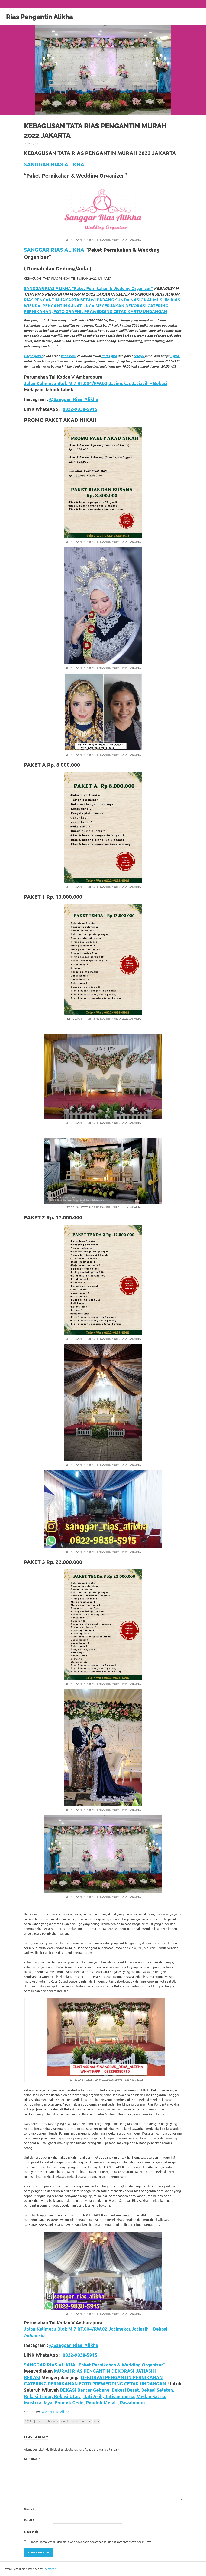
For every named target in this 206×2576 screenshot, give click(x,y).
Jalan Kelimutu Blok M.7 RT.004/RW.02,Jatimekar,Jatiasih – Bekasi (95, 2329)
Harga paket (33, 356)
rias (89, 2421)
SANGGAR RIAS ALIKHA (54, 164)
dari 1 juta (109, 356)
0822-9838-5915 (80, 409)
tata (96, 2421)
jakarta (38, 2421)
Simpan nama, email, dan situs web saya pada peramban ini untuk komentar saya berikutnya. (90, 2541)
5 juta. (175, 356)
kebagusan (51, 2421)
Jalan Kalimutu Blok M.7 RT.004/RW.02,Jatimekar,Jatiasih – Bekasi (95, 383)
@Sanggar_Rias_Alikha (73, 399)
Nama (29, 2509)
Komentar (32, 2458)
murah (65, 2421)
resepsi (139, 356)
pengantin (78, 2421)
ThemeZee (49, 2568)
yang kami (68, 356)
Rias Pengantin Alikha (43, 16)
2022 (28, 2421)
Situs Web (31, 2531)
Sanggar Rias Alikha (54, 2411)
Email (29, 2520)
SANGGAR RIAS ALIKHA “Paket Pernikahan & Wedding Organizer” (88, 288)
